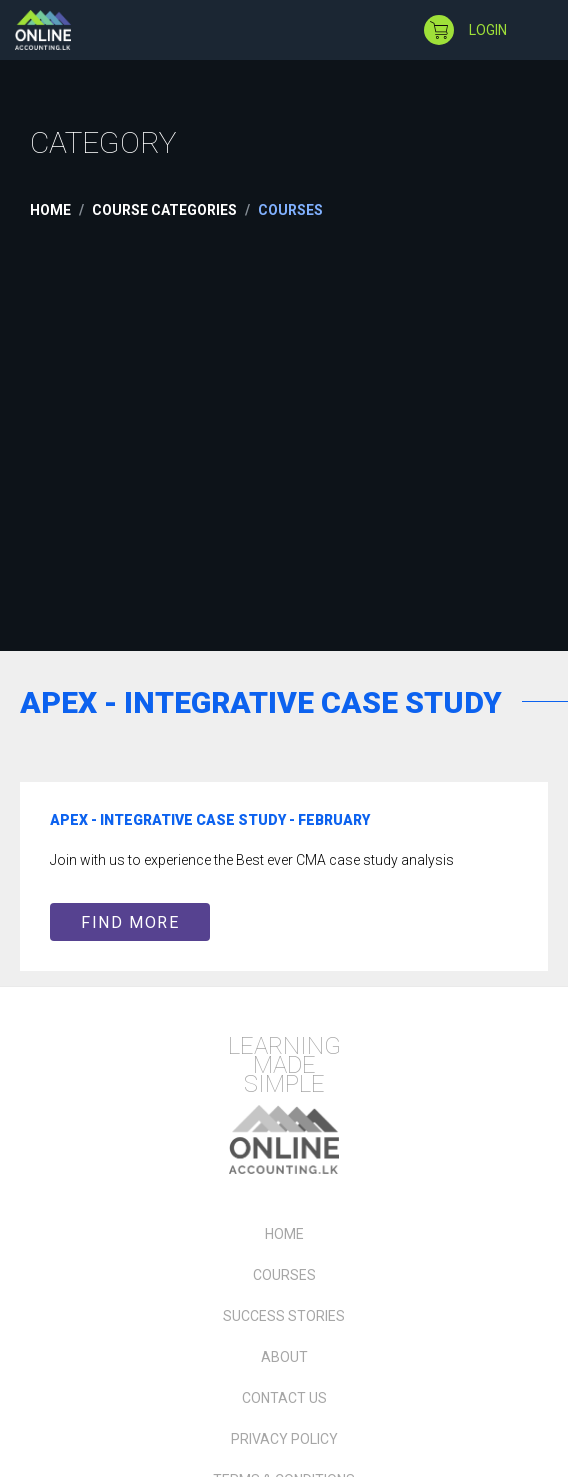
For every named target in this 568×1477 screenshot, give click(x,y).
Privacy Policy (284, 1439)
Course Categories (164, 210)
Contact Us (284, 1398)
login (488, 30)
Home (50, 210)
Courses (284, 1275)
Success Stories (284, 1316)
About (284, 1357)
